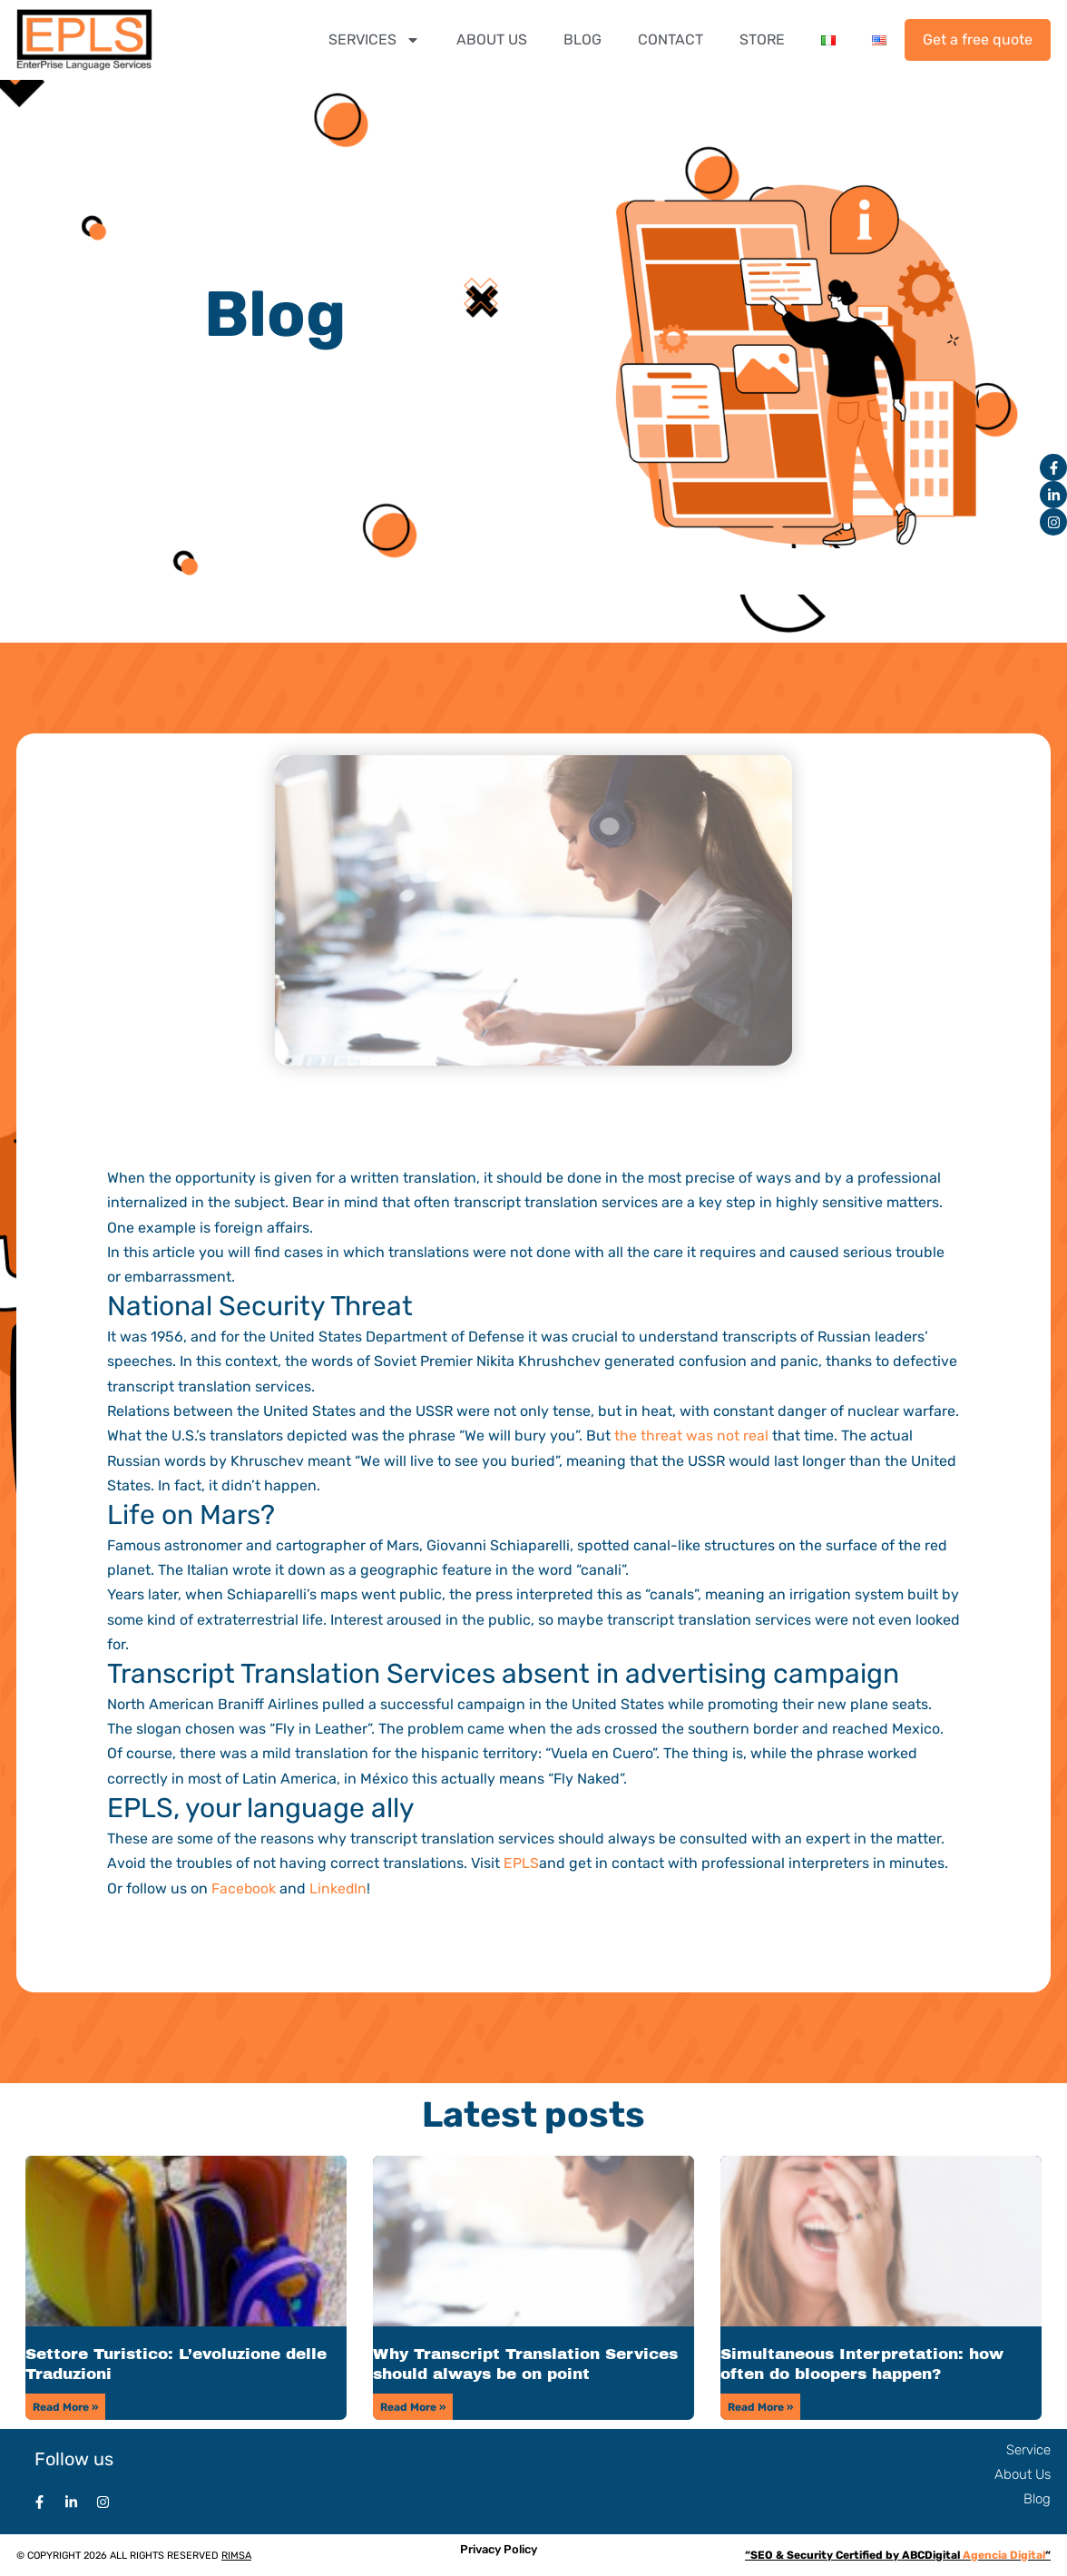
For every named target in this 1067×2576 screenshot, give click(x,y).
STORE (762, 39)
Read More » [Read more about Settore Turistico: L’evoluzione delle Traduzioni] (65, 2405)
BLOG (582, 39)
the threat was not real (691, 1435)
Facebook (244, 1887)
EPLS (521, 1862)
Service (1028, 2448)
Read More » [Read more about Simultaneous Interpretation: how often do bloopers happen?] (760, 2405)
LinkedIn (339, 1887)
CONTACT (670, 39)
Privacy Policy (498, 2547)
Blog (1037, 2498)
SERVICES (374, 40)
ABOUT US (491, 39)
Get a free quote (978, 39)
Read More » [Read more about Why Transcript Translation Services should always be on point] (412, 2405)
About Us (1022, 2473)
